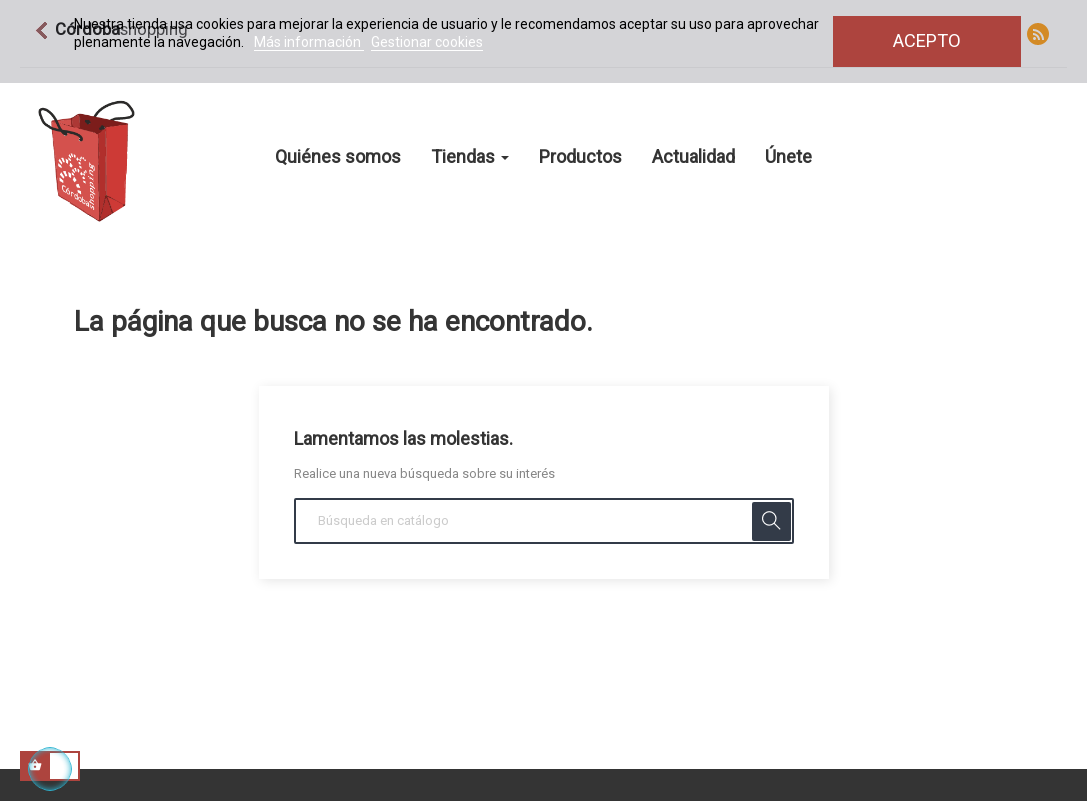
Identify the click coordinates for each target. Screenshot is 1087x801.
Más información (309, 42)
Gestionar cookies (427, 42)
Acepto (927, 40)
